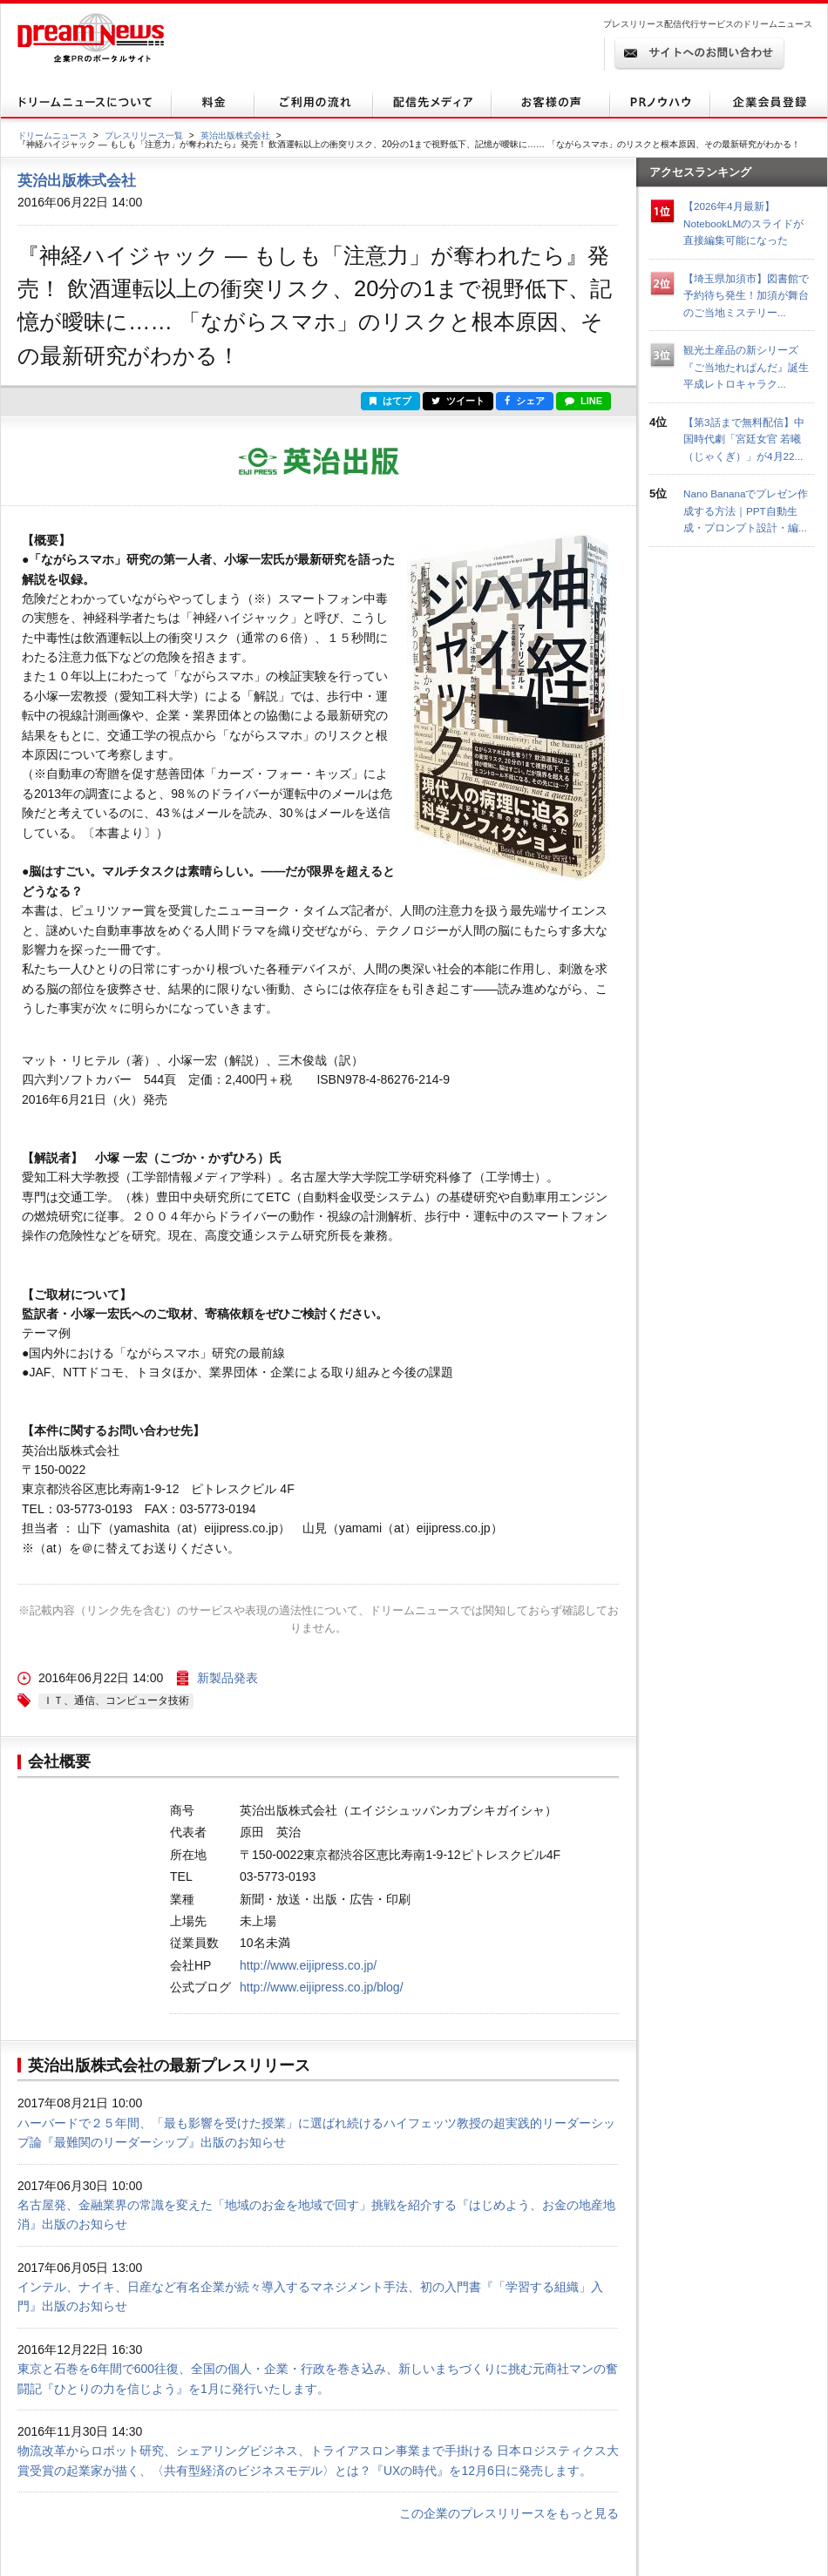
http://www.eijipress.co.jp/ (308, 1965)
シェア (525, 401)
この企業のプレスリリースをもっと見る (509, 2513)
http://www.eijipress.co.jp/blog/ (322, 1987)
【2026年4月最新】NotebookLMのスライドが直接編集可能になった (743, 223)
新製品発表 (227, 1678)
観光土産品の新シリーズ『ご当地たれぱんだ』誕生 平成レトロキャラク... (751, 366)
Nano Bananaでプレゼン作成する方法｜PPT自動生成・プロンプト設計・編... (745, 510)
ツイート (458, 401)
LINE (583, 401)
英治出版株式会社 (235, 135)
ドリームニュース (52, 135)
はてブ (390, 401)
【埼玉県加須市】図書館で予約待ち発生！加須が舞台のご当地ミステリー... (746, 295)
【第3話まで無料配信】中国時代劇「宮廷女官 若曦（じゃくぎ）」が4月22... (743, 439)
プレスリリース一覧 (144, 135)
